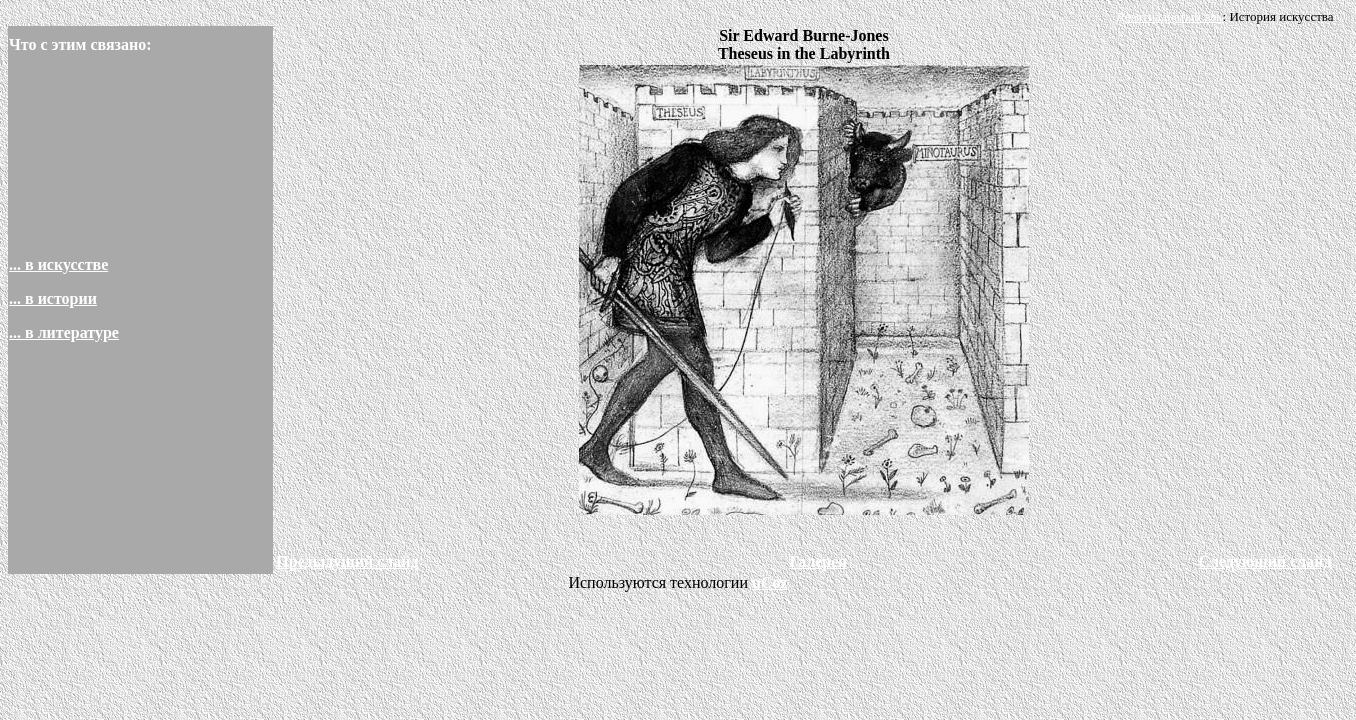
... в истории (53, 298)
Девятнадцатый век (1169, 16)
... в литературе (64, 332)
